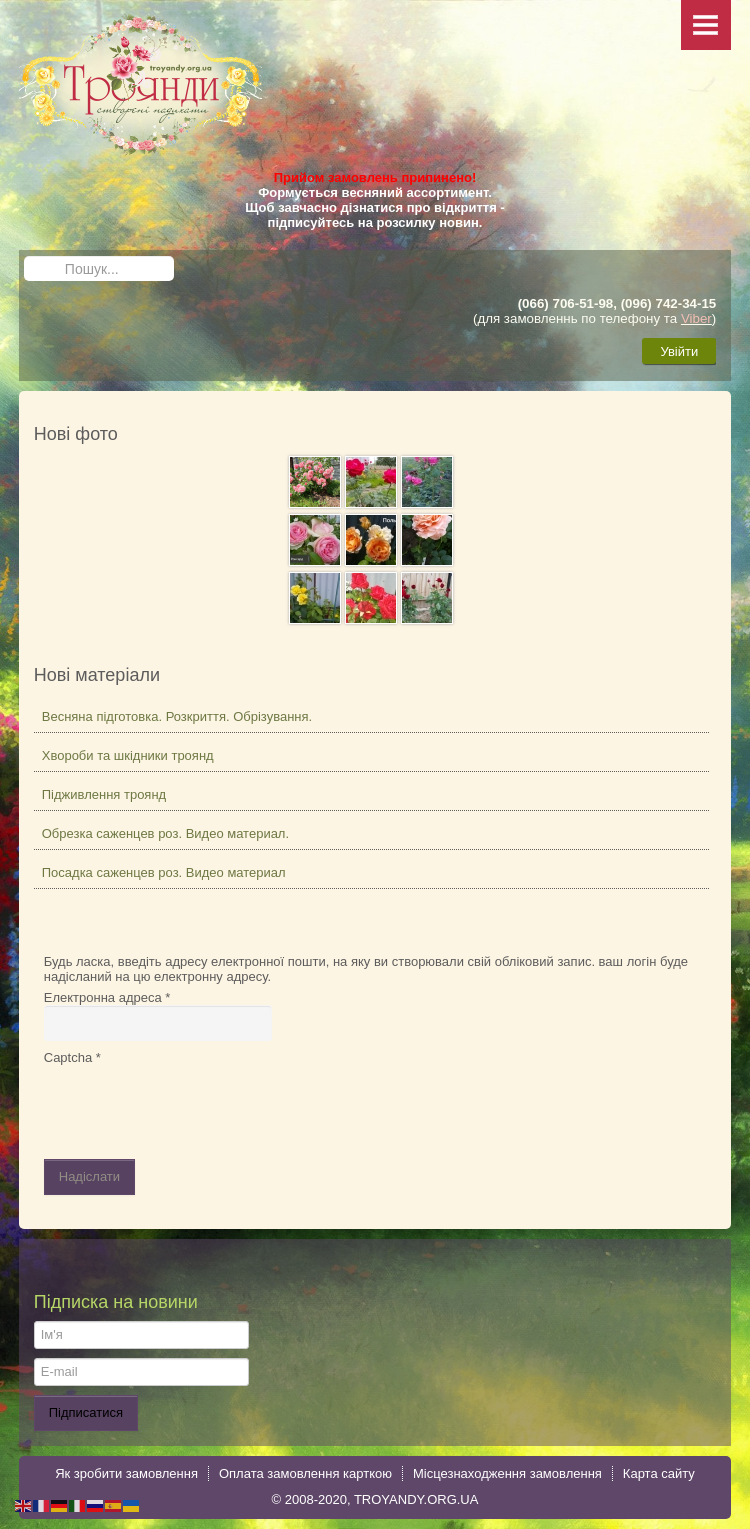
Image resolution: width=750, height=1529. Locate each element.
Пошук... (24, 256)
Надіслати (89, 1176)
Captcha (72, 1057)
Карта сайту (659, 1473)
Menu (706, 25)
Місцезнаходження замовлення (507, 1473)
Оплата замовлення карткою (305, 1473)
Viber (696, 318)
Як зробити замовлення (126, 1473)
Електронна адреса (107, 997)
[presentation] (196, 1104)
